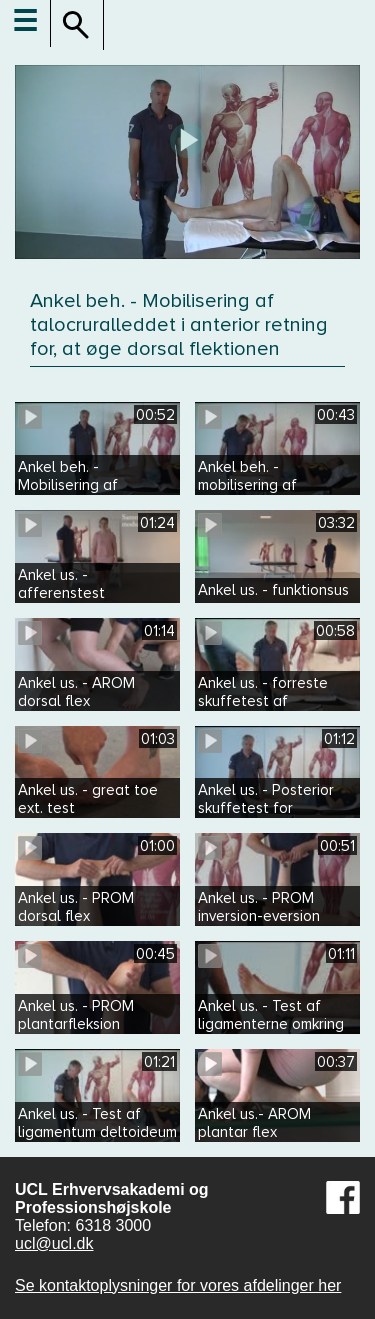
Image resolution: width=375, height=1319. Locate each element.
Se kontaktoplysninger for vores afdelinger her (178, 1285)
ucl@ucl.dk (54, 1243)
